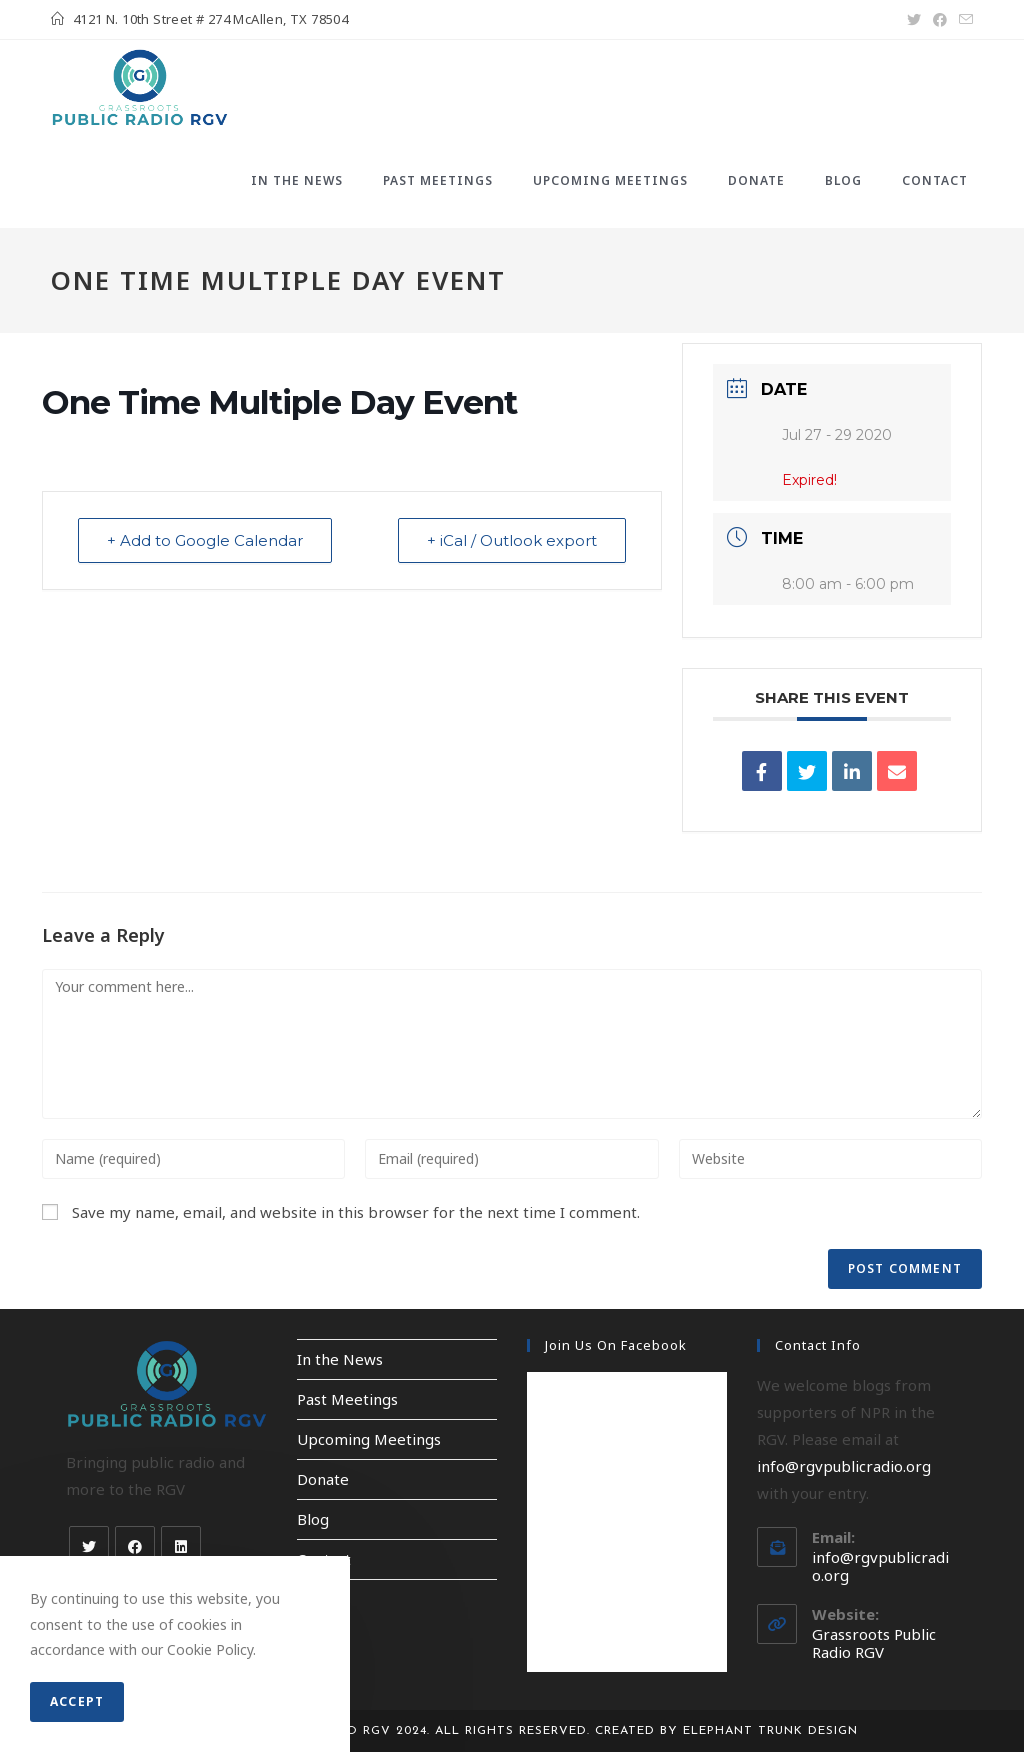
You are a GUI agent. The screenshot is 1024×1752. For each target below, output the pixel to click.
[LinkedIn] (181, 1546)
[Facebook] (135, 1546)
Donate (323, 1479)
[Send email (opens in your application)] (963, 20)
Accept (77, 1701)
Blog (313, 1519)
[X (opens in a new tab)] (914, 20)
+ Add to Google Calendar (205, 540)
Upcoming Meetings (369, 1439)
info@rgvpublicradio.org (844, 1466)
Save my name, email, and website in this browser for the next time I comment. (356, 1212)
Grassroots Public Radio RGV (874, 1643)
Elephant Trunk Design (770, 1731)
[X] (89, 1546)
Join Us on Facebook (616, 1345)
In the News (340, 1359)
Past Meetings (347, 1399)
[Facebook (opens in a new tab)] (940, 20)
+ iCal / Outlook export (512, 540)
